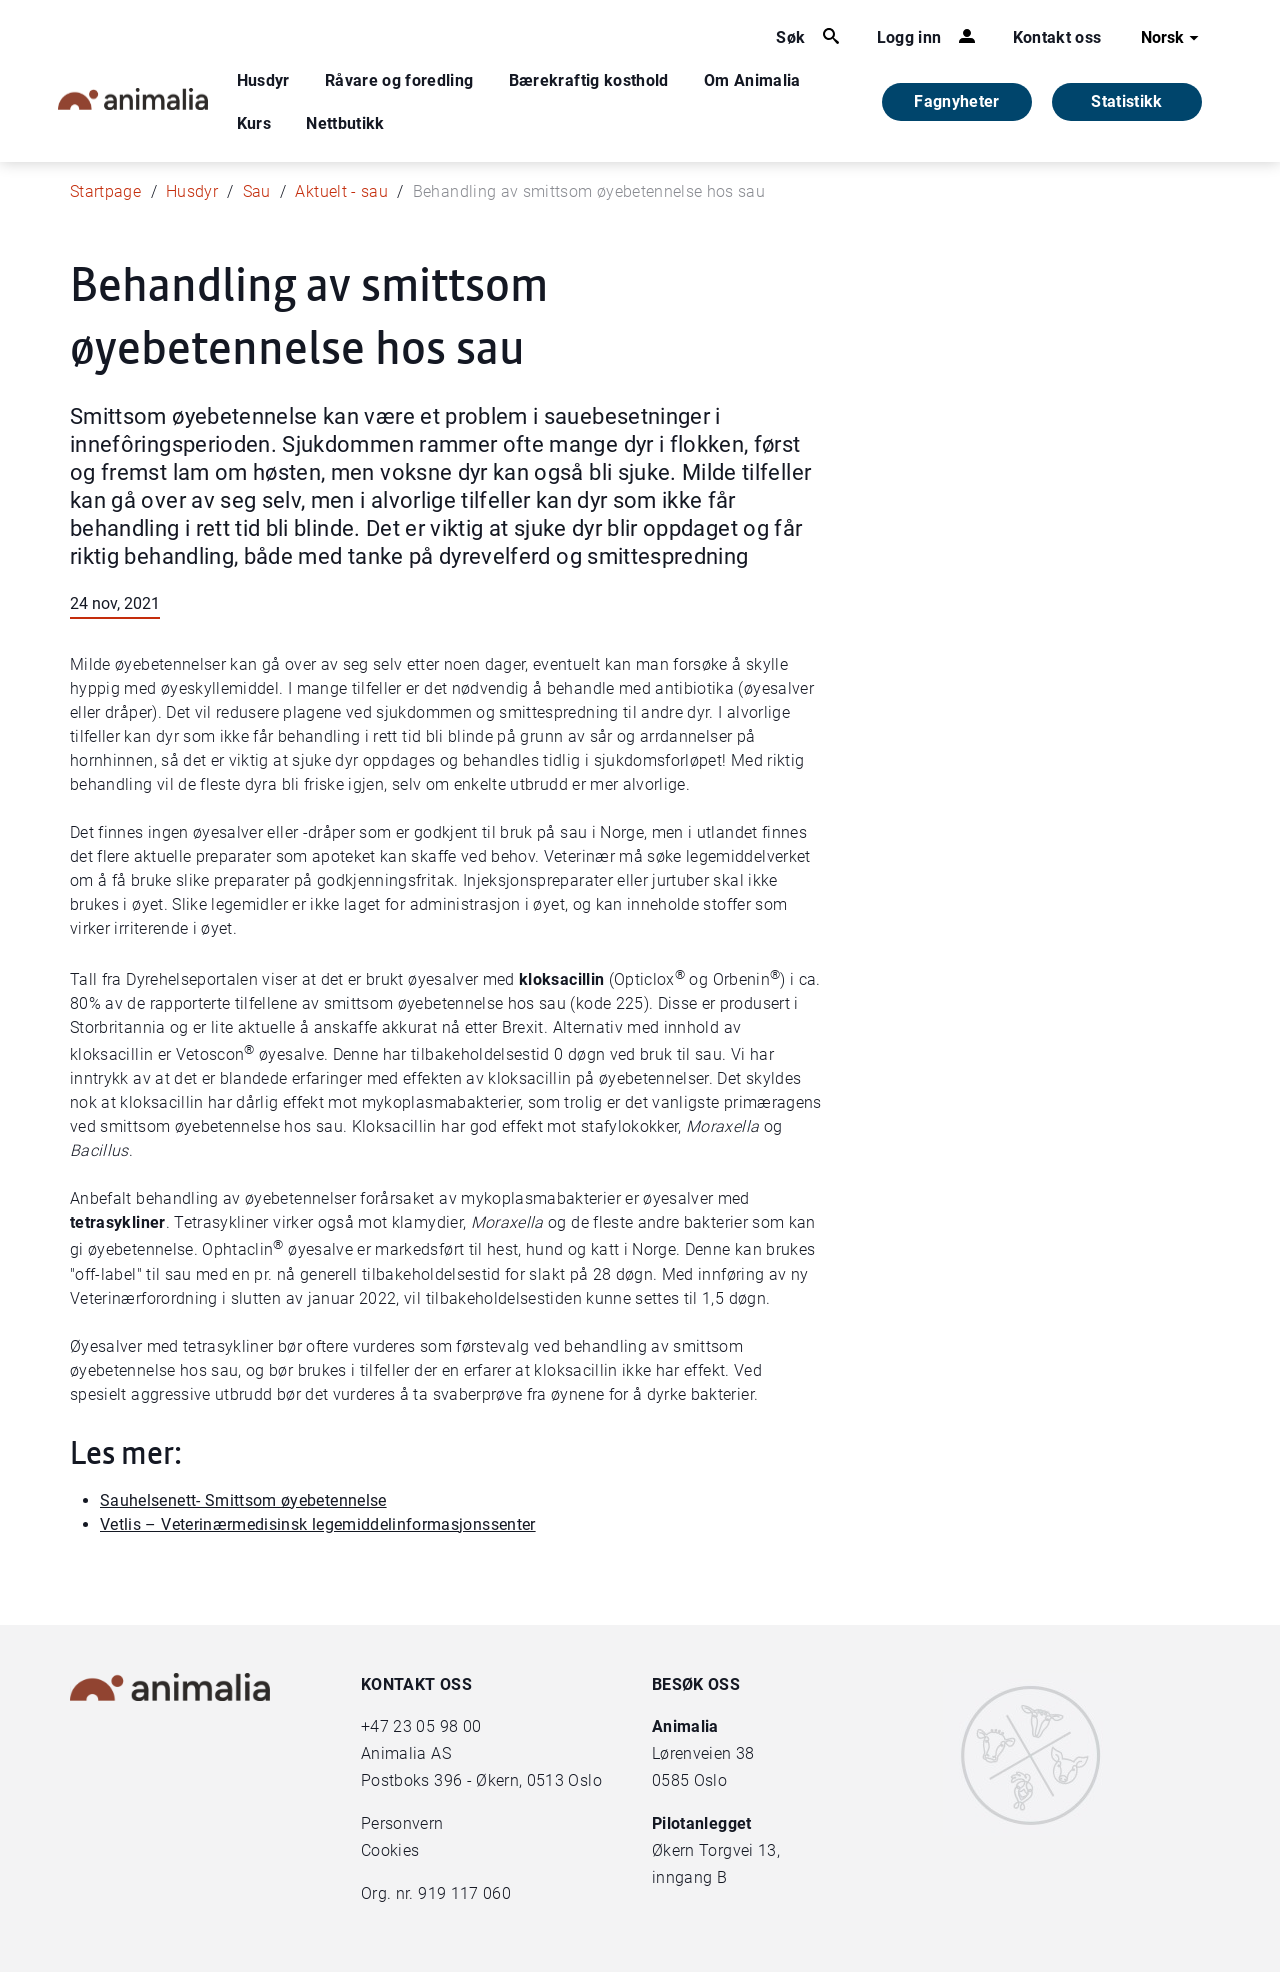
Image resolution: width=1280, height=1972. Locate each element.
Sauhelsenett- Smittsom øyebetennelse (243, 1500)
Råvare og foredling (399, 80)
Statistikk (1127, 101)
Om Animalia (752, 80)
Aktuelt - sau (341, 191)
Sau (257, 191)
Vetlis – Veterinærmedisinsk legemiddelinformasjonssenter (318, 1524)
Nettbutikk (345, 123)
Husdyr (263, 80)
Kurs (254, 123)
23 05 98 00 (437, 1726)
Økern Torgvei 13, (718, 1850)
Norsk (1172, 38)
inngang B (689, 1877)
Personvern (402, 1823)
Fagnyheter (957, 101)
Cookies (390, 1850)
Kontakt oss (1057, 37)
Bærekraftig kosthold (589, 80)
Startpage (105, 191)
